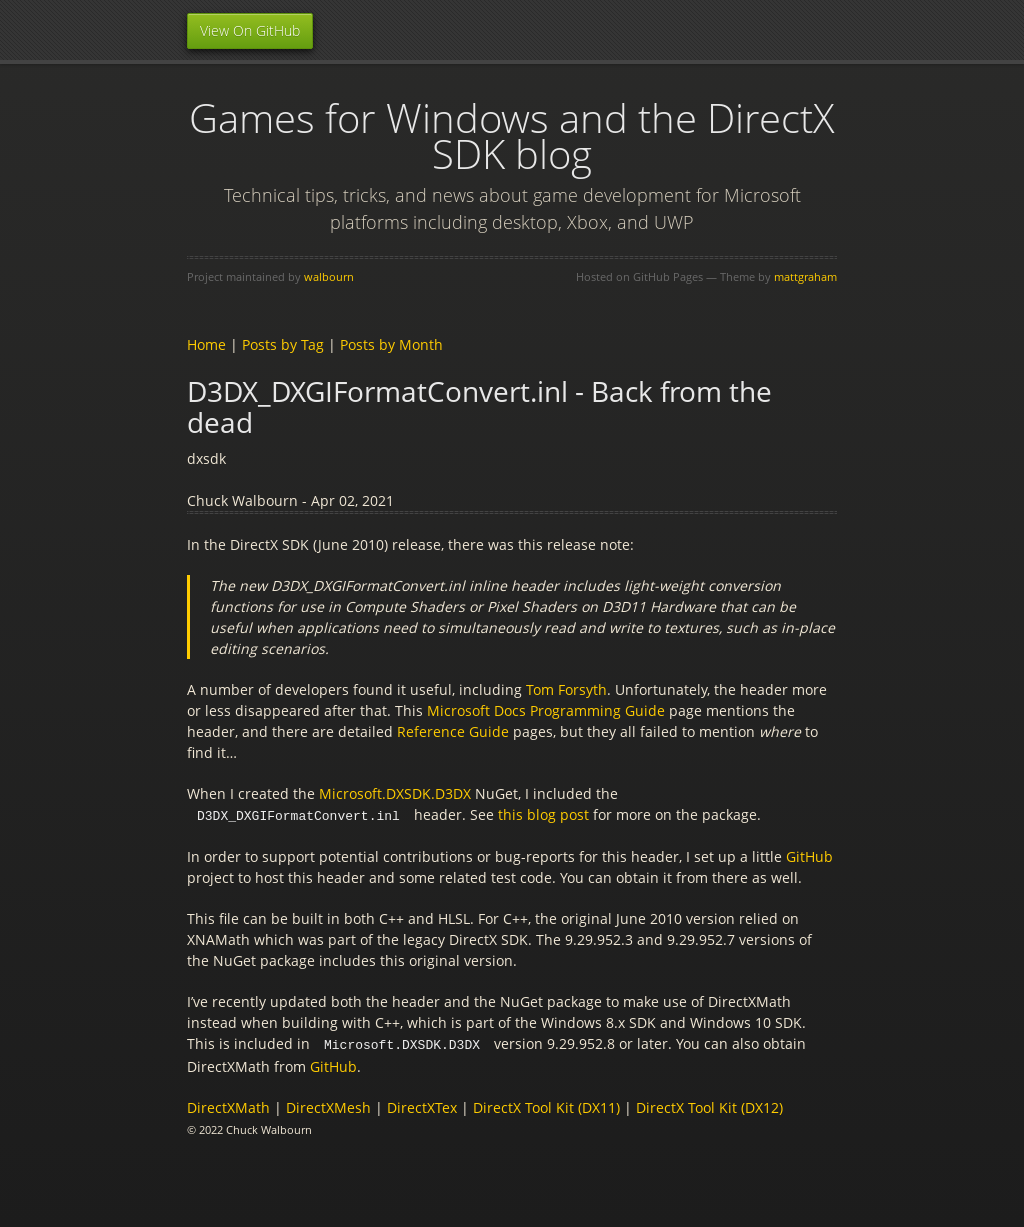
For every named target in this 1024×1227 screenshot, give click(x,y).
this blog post (543, 814)
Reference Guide (453, 731)
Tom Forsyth (566, 689)
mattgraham (805, 276)
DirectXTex (422, 1105)
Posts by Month (391, 344)
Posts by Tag (283, 344)
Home (206, 344)
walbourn (329, 276)
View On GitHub (250, 30)
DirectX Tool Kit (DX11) (546, 1105)
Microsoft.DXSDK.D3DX (395, 793)
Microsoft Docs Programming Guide (546, 710)
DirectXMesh (328, 1105)
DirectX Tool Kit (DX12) (709, 1105)
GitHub (809, 855)
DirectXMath (228, 1105)
